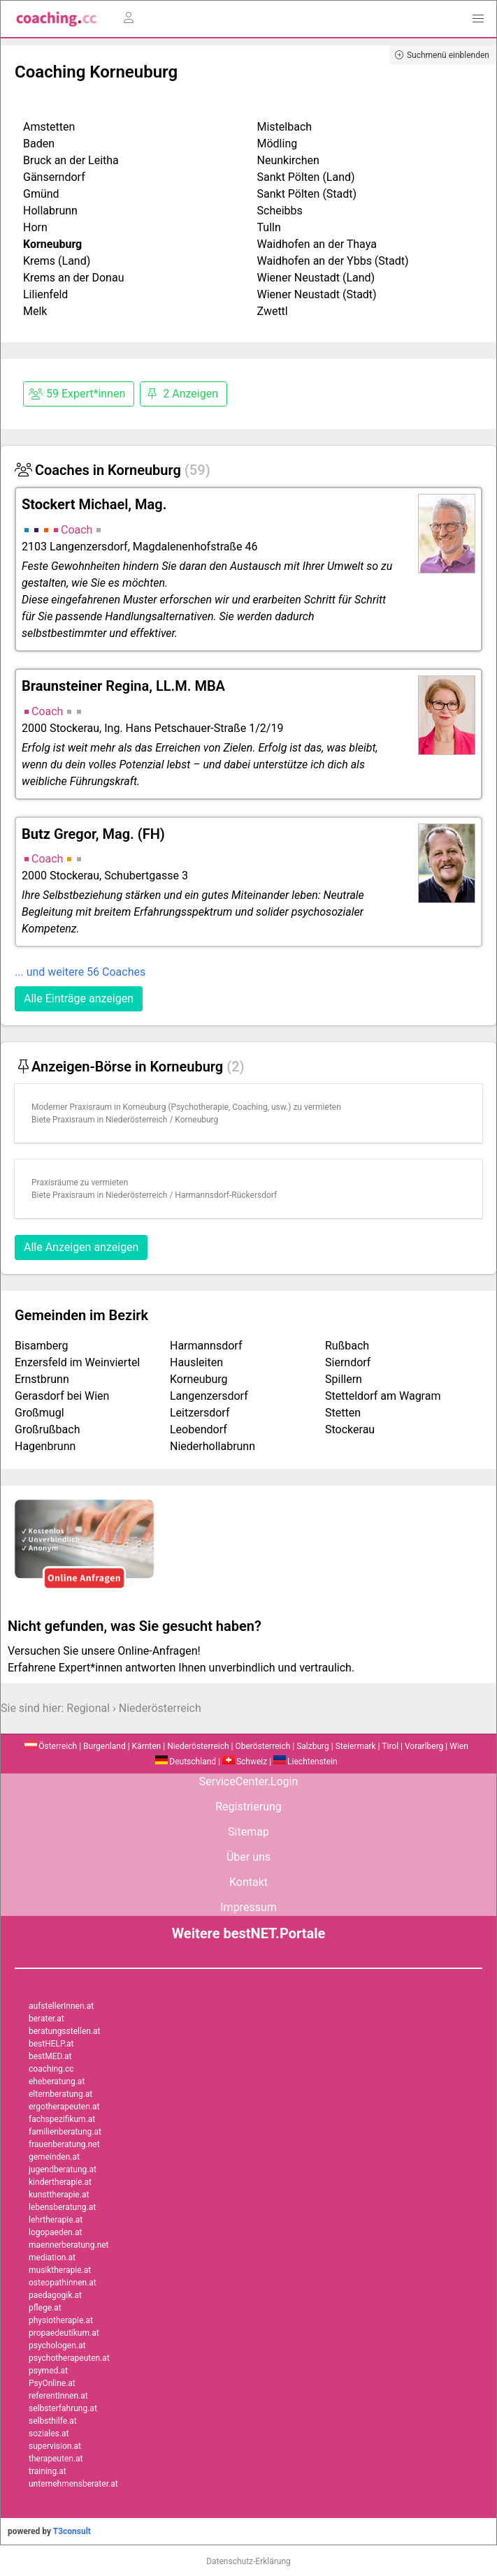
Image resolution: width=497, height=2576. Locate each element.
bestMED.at (50, 2056)
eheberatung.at (57, 2081)
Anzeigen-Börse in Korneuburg (130, 1066)
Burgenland (104, 1746)
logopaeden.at (55, 2232)
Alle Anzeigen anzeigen (81, 1247)
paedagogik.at (55, 2295)
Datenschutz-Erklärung (248, 2561)
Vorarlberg (424, 1746)
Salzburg (312, 1746)
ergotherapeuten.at (64, 2107)
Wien (458, 1746)
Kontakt (248, 1882)
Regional (88, 1708)
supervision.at (55, 2446)
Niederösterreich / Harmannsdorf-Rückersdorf (191, 1195)
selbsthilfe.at (53, 2421)
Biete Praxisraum (63, 1120)
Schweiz (244, 1761)
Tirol (390, 1746)
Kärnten (146, 1746)
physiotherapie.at (61, 2320)
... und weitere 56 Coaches (80, 972)
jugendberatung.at (62, 2169)
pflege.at (45, 2308)
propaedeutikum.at (64, 2333)
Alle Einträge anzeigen (79, 998)
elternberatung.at (60, 2094)
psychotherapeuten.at (69, 2358)
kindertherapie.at (60, 2182)
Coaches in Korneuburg (112, 470)
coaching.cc (51, 2069)
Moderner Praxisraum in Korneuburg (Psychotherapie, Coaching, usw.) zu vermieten (186, 1107)
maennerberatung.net (69, 2245)
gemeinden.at (54, 2157)
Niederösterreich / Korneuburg (162, 1120)
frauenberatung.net (64, 2144)
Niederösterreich (160, 1708)
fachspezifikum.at (62, 2119)
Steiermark (356, 1746)
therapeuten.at (56, 2459)
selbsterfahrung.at (63, 2408)
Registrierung (248, 1806)
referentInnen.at (58, 2396)
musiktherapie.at (60, 2270)
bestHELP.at (51, 2044)
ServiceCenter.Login (248, 1781)
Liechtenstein (305, 1761)
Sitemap (248, 1831)
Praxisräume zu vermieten (79, 1182)
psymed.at (48, 2371)
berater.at (46, 2019)
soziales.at (49, 2433)
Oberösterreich (262, 1746)
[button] (478, 19)
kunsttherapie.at (59, 2195)
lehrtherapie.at (55, 2220)
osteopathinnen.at (62, 2283)
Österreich (50, 1746)
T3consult (72, 2531)
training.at (47, 2471)
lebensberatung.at (62, 2207)
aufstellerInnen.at (61, 2006)
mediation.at (52, 2257)
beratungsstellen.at (65, 2031)
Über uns (248, 1857)
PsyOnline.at (52, 2383)
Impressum (248, 1907)
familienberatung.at (65, 2132)
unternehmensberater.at (73, 2484)
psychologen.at (57, 2345)
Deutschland (185, 1761)
